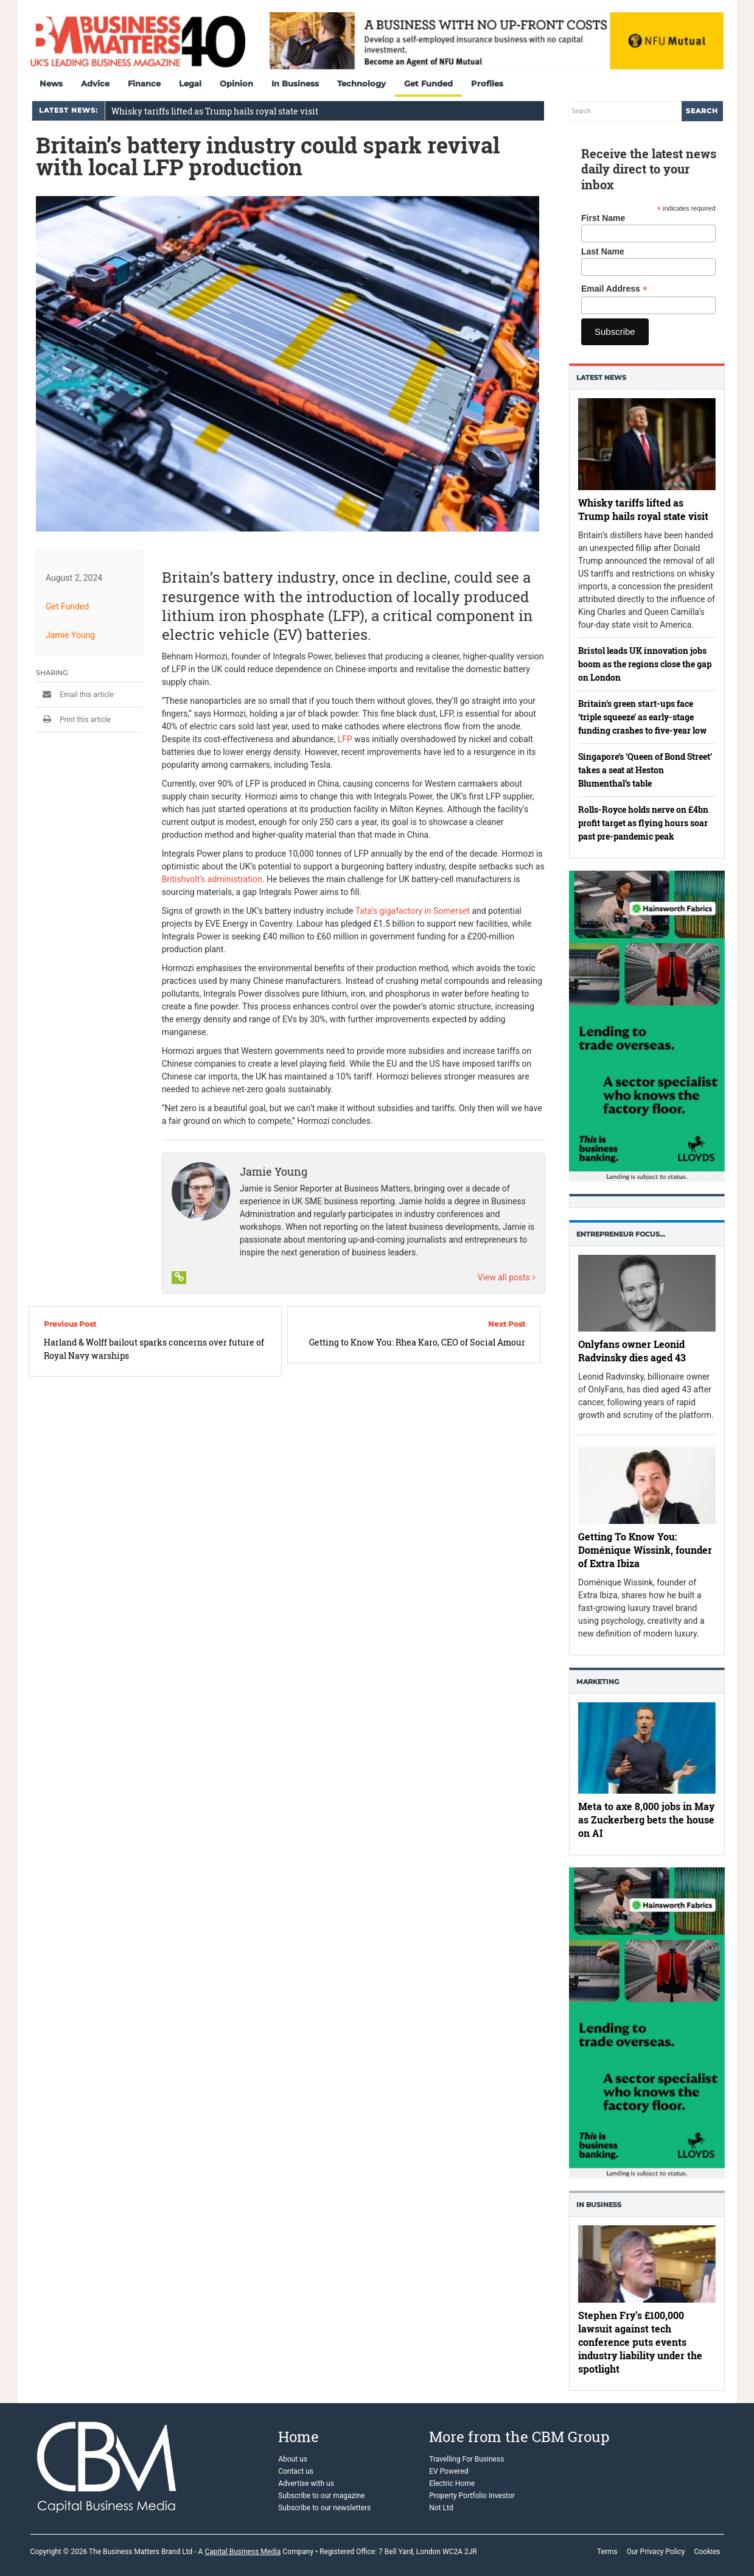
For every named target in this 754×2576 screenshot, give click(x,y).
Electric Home (452, 2483)
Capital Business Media (242, 2551)
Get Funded (428, 83)
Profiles (487, 83)
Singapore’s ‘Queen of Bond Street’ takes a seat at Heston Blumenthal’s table (645, 770)
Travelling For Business (466, 2459)
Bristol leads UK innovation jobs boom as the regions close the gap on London (644, 664)
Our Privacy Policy (656, 2551)
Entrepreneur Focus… (620, 1234)
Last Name (602, 251)
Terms (607, 2551)
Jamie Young (70, 635)
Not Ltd (441, 2508)
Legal (190, 83)
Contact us (295, 2471)
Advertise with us (306, 2483)
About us (292, 2459)
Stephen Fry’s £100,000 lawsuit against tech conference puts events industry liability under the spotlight (640, 2342)
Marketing (597, 1681)
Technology (361, 83)
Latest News (601, 377)
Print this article (73, 719)
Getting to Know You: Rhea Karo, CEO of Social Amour (417, 1342)
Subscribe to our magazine (321, 2495)
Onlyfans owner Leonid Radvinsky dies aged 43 (632, 1351)
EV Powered (448, 2471)
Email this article (75, 694)
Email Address (614, 289)
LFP (344, 739)
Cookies (707, 2551)
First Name (603, 218)
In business (598, 2204)
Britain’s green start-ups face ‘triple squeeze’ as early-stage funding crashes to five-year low (642, 717)
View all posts (506, 1277)
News (51, 83)
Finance (144, 83)
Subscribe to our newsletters (324, 2508)
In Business (295, 83)
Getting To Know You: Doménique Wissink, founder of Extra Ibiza (645, 1550)
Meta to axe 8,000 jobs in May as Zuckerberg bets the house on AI (646, 1819)
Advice (95, 83)
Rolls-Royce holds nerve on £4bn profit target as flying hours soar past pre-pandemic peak (643, 823)
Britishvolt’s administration (211, 879)
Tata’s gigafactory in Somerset (412, 911)
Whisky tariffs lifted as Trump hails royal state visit (214, 111)
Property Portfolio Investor (472, 2495)
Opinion (236, 83)
